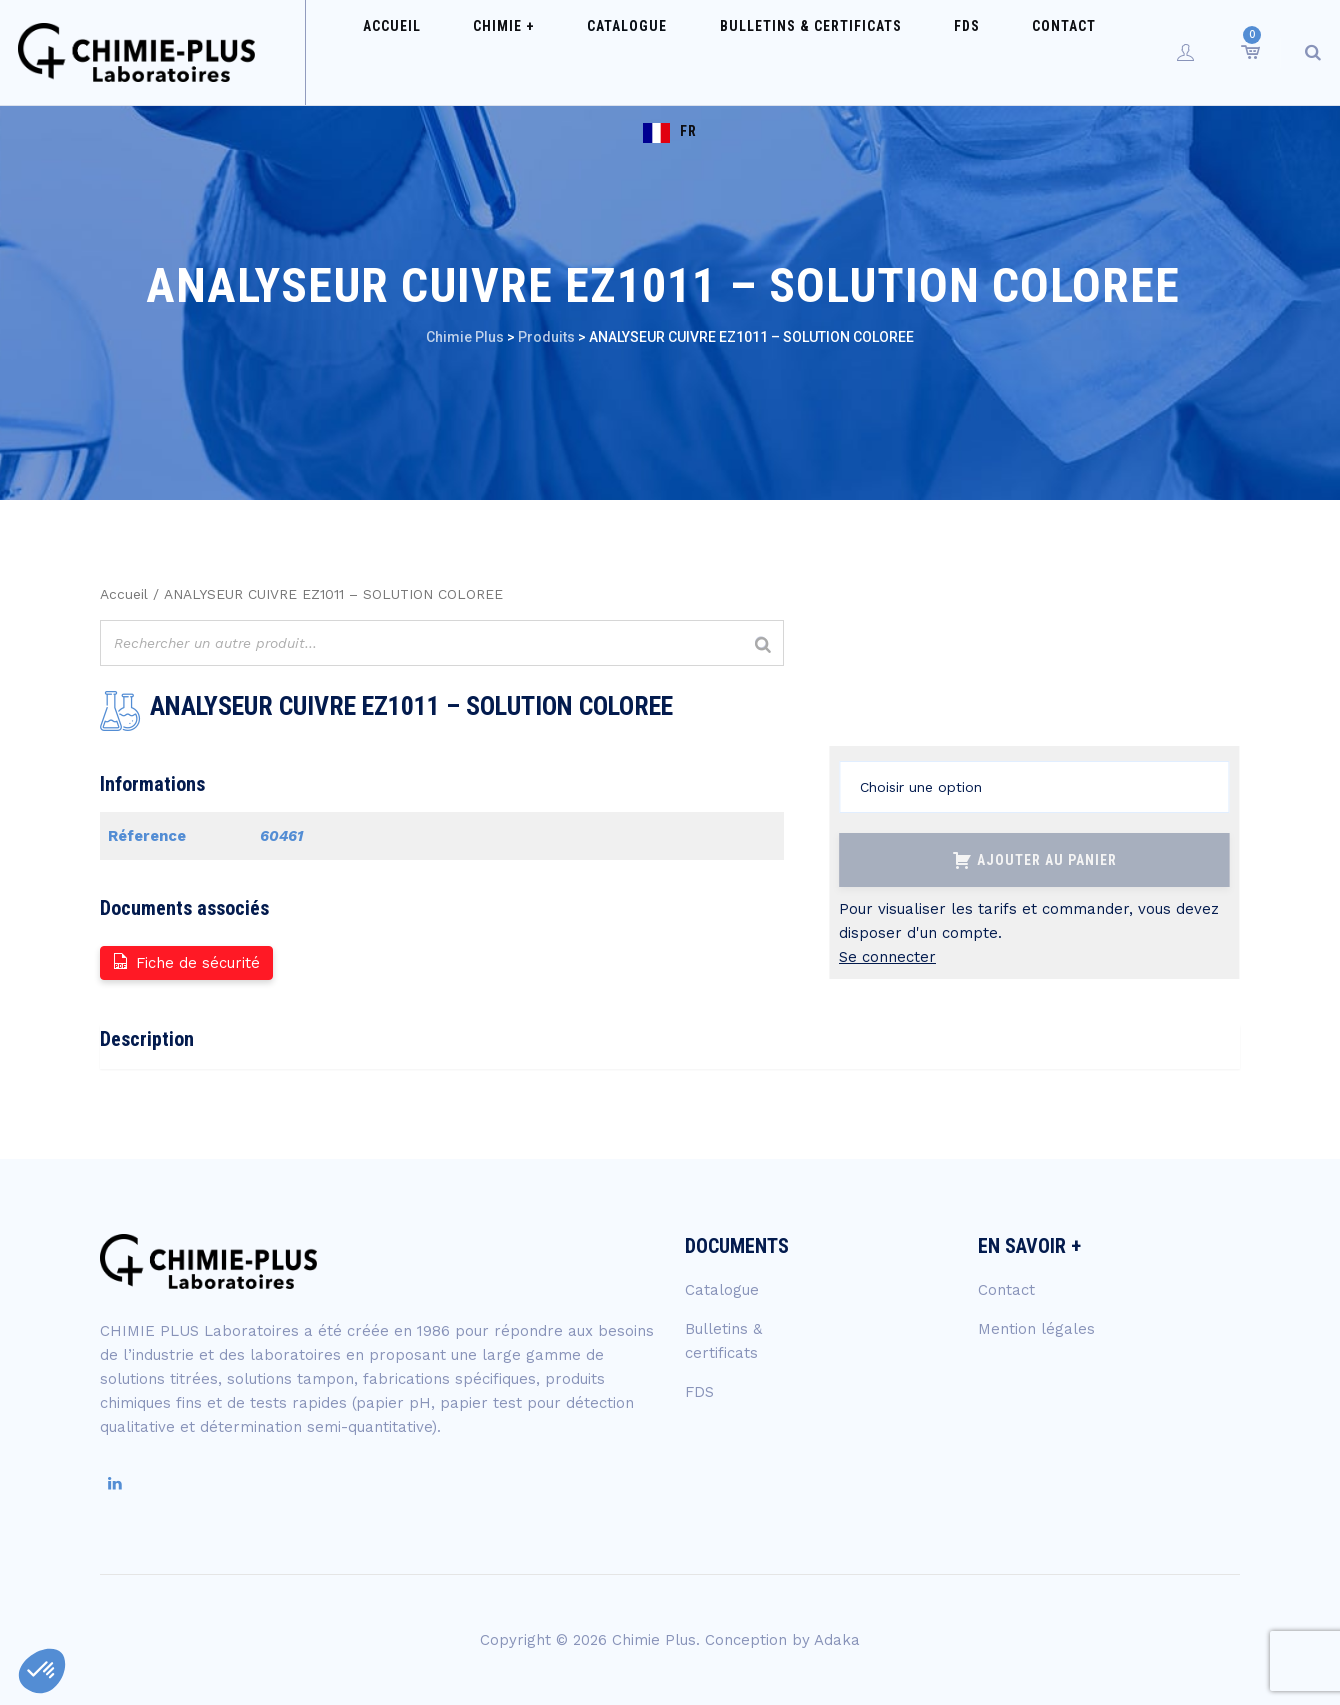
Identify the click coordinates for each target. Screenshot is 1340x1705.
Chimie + (511, 52)
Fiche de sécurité (185, 961)
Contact (978, 52)
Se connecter (887, 957)
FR (1084, 52)
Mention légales (1036, 1329)
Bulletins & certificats (771, 52)
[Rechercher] (763, 645)
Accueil (422, 52)
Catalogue (611, 52)
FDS (904, 52)
